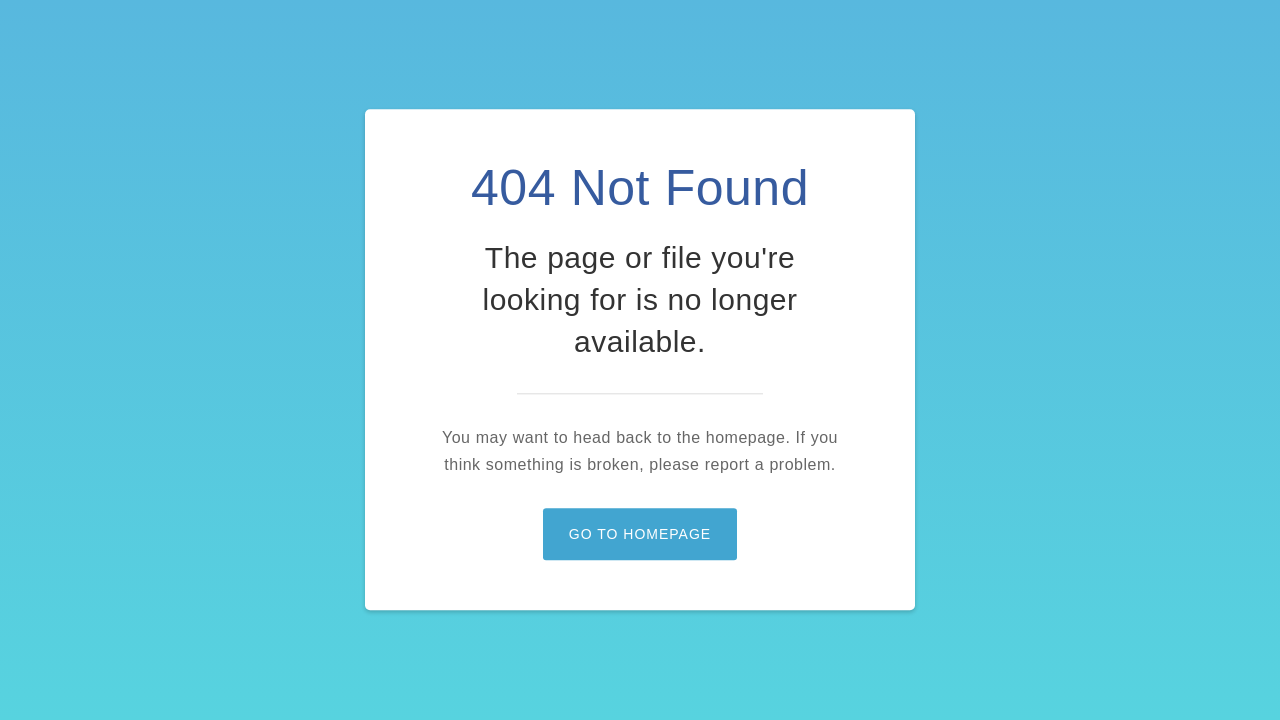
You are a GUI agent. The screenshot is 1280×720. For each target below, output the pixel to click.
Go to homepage (640, 535)
